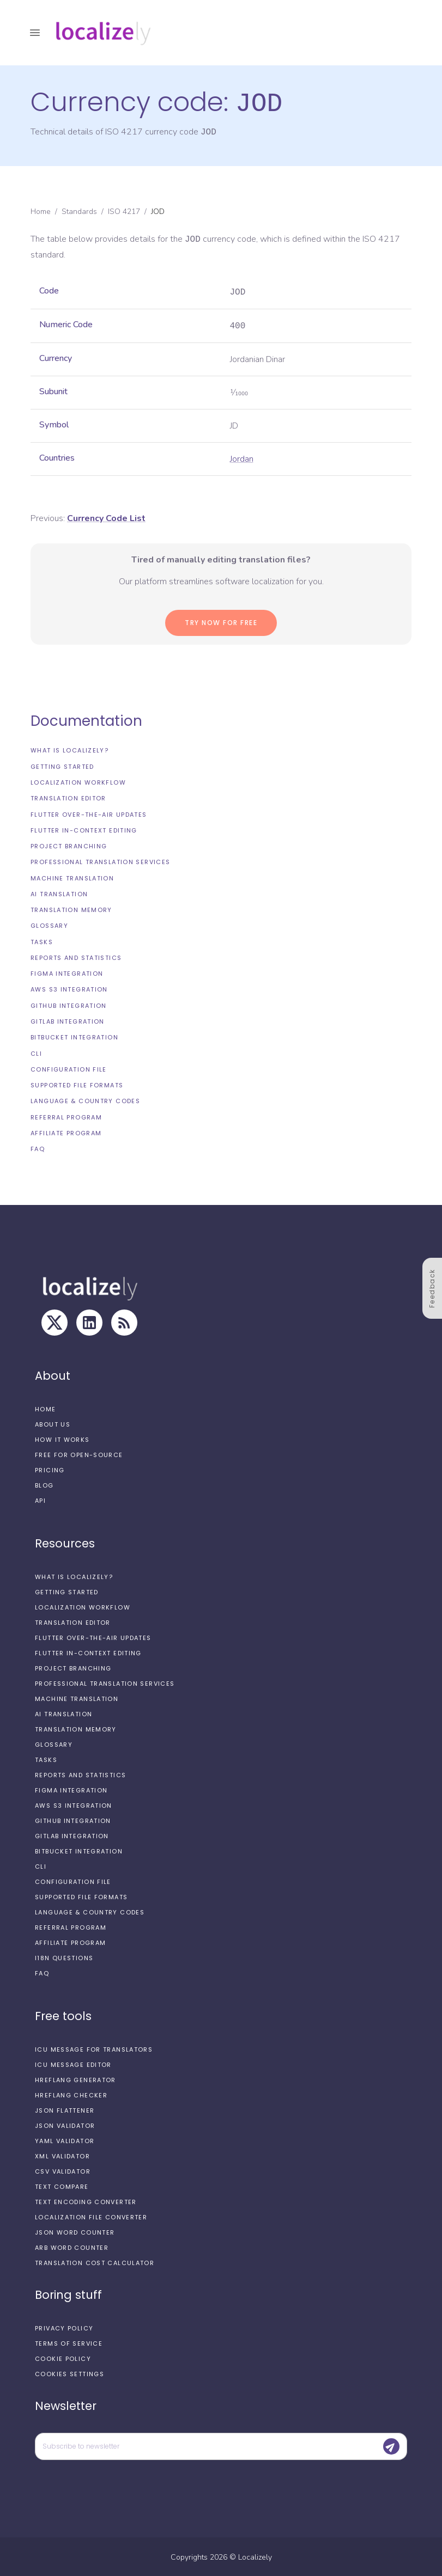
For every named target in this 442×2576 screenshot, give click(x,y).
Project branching (69, 845)
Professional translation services (100, 860)
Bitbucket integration (74, 1036)
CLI (36, 1052)
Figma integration (67, 972)
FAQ (38, 1147)
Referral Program (66, 1116)
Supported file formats (77, 1084)
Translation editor (68, 797)
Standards (79, 210)
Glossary (49, 924)
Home (41, 210)
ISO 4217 (124, 210)
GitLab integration (68, 1020)
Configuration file (69, 1068)
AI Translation (59, 893)
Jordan (241, 458)
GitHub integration (69, 1004)
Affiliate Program (66, 1132)
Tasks (42, 941)
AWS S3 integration (69, 988)
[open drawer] (35, 33)
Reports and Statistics (76, 956)
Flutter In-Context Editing (84, 829)
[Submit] (391, 2445)
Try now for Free (221, 621)
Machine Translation (72, 877)
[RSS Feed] (124, 1321)
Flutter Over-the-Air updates (89, 813)
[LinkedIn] (89, 1321)
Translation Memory (71, 908)
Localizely (255, 2556)
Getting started (62, 765)
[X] (54, 1321)
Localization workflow (78, 781)
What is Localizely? (69, 749)
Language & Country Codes (85, 1100)
